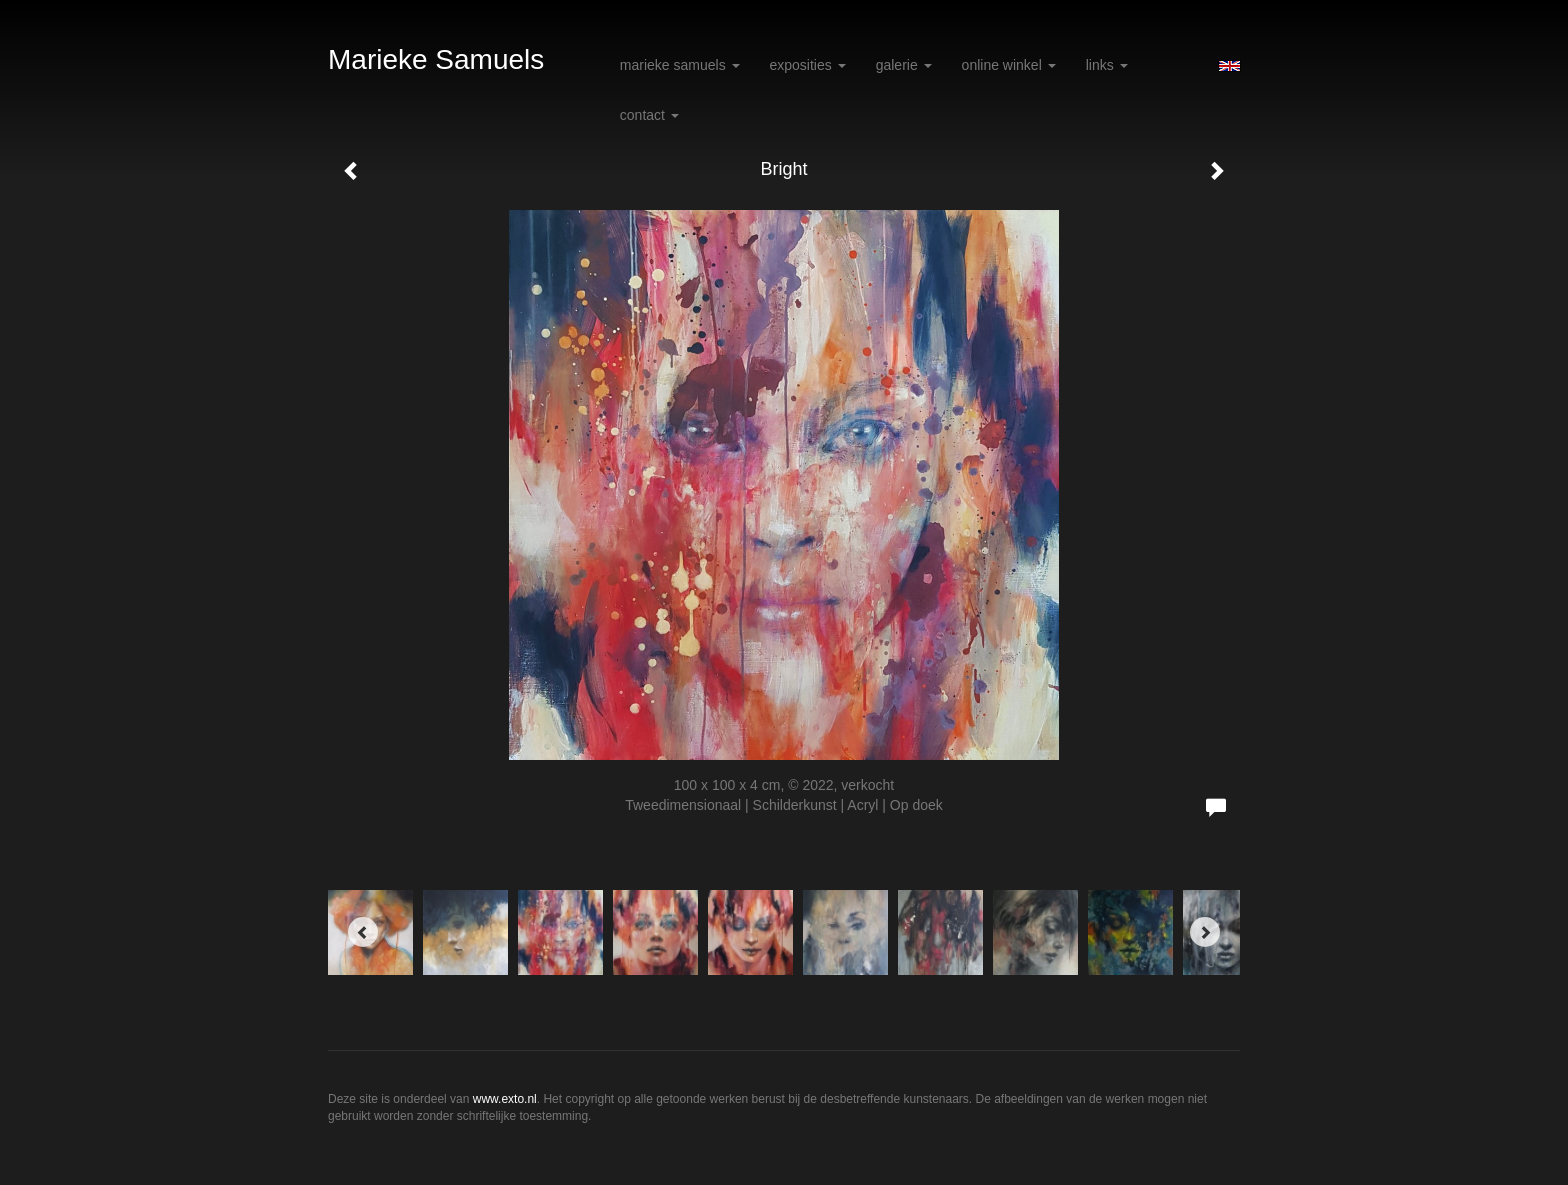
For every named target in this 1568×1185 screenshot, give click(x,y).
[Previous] (363, 932)
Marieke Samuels (436, 59)
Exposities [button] (808, 65)
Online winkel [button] (1009, 65)
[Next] (1205, 932)
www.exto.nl (505, 1099)
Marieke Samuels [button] (680, 65)
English (1229, 66)
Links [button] (1107, 65)
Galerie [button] (904, 65)
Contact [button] (649, 115)
